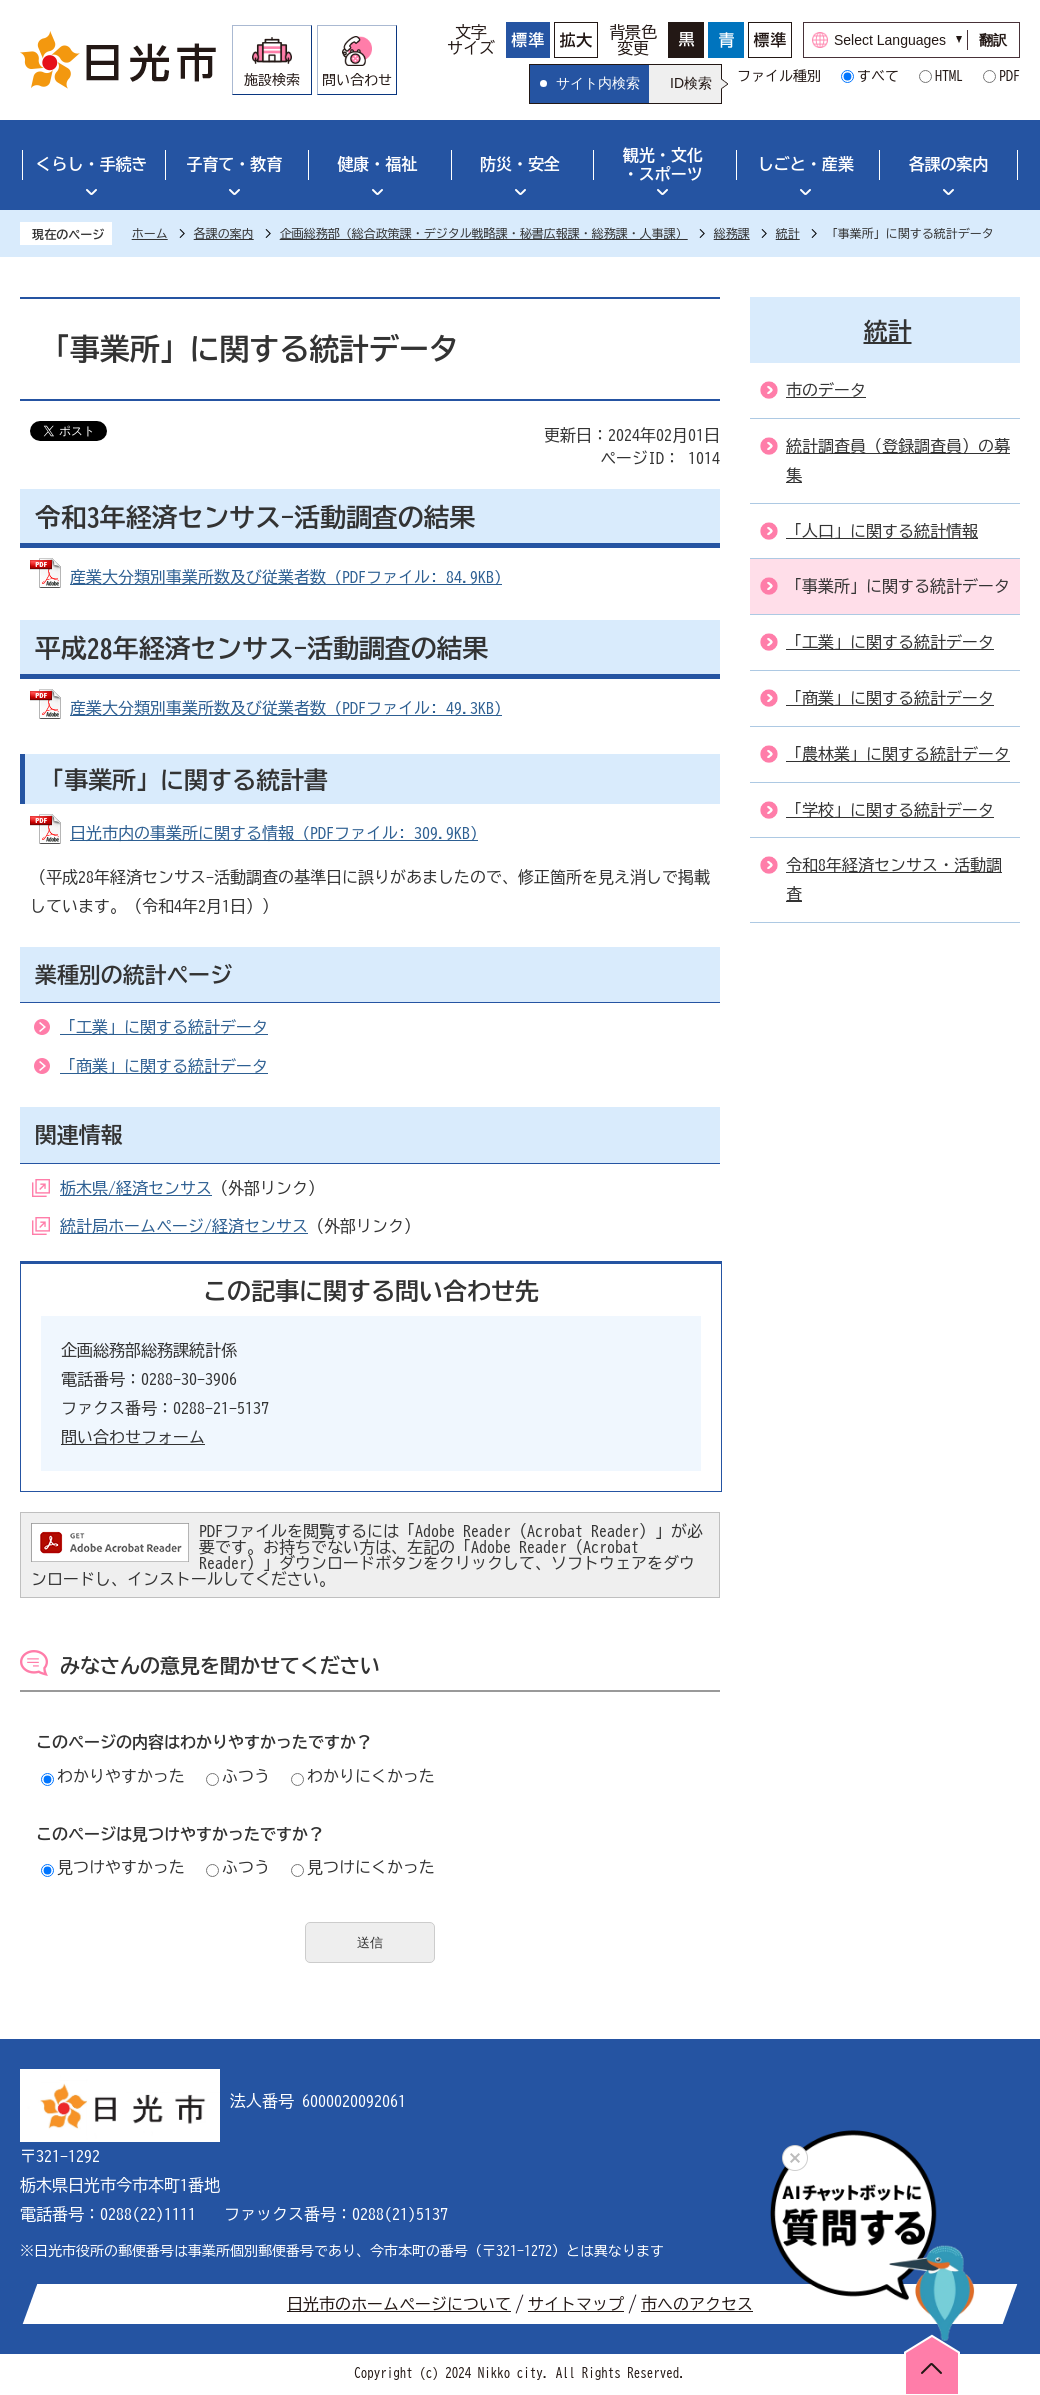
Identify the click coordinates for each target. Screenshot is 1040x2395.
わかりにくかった (363, 1776)
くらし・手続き (91, 164)
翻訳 (993, 40)
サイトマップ (576, 2304)
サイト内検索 (598, 83)
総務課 (732, 233)
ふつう (238, 1776)
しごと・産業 (806, 164)
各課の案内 (949, 164)
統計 (788, 233)
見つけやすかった (113, 1867)
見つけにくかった (363, 1867)
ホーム (150, 233)
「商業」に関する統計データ (164, 1066)
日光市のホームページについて (399, 2304)
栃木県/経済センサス (136, 1188)
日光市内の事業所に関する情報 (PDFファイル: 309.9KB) (274, 833)
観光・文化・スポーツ (663, 164)
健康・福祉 (377, 164)
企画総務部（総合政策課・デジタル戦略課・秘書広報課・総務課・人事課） (484, 233)
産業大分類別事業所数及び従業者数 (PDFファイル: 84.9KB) (286, 577)
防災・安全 (520, 164)
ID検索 (691, 83)
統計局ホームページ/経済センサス (184, 1226)
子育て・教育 (234, 164)
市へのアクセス (697, 2304)
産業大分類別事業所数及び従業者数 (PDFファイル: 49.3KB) (286, 708)
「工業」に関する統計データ (164, 1027)
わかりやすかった (113, 1776)
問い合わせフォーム (133, 1437)
